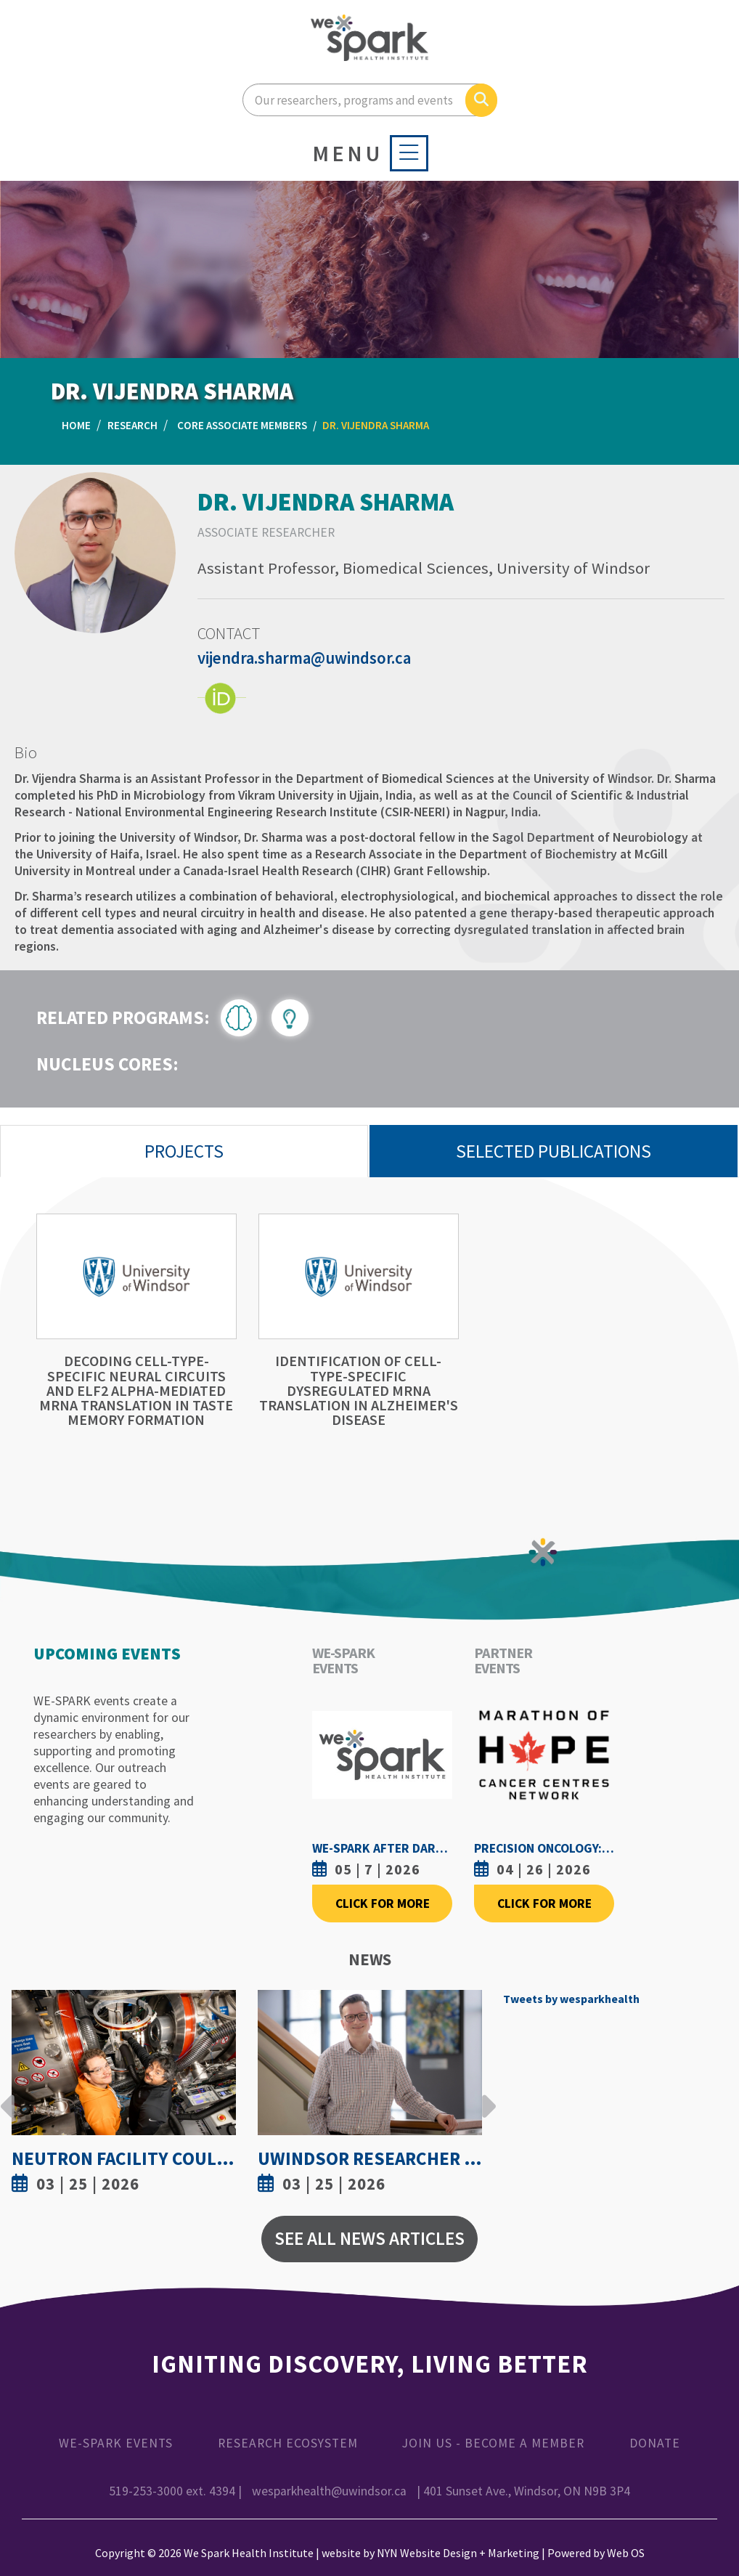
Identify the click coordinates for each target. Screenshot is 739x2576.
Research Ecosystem (288, 2443)
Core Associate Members (242, 425)
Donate (654, 2443)
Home (76, 425)
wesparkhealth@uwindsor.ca (329, 2491)
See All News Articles (369, 2238)
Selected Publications (553, 1151)
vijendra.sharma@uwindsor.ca (304, 658)
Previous (8, 2095)
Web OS (626, 2552)
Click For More (382, 1903)
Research (132, 425)
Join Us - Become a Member (493, 2443)
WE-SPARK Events (116, 2443)
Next (485, 2095)
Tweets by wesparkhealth (571, 1998)
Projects (184, 1151)
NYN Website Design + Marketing (458, 2552)
